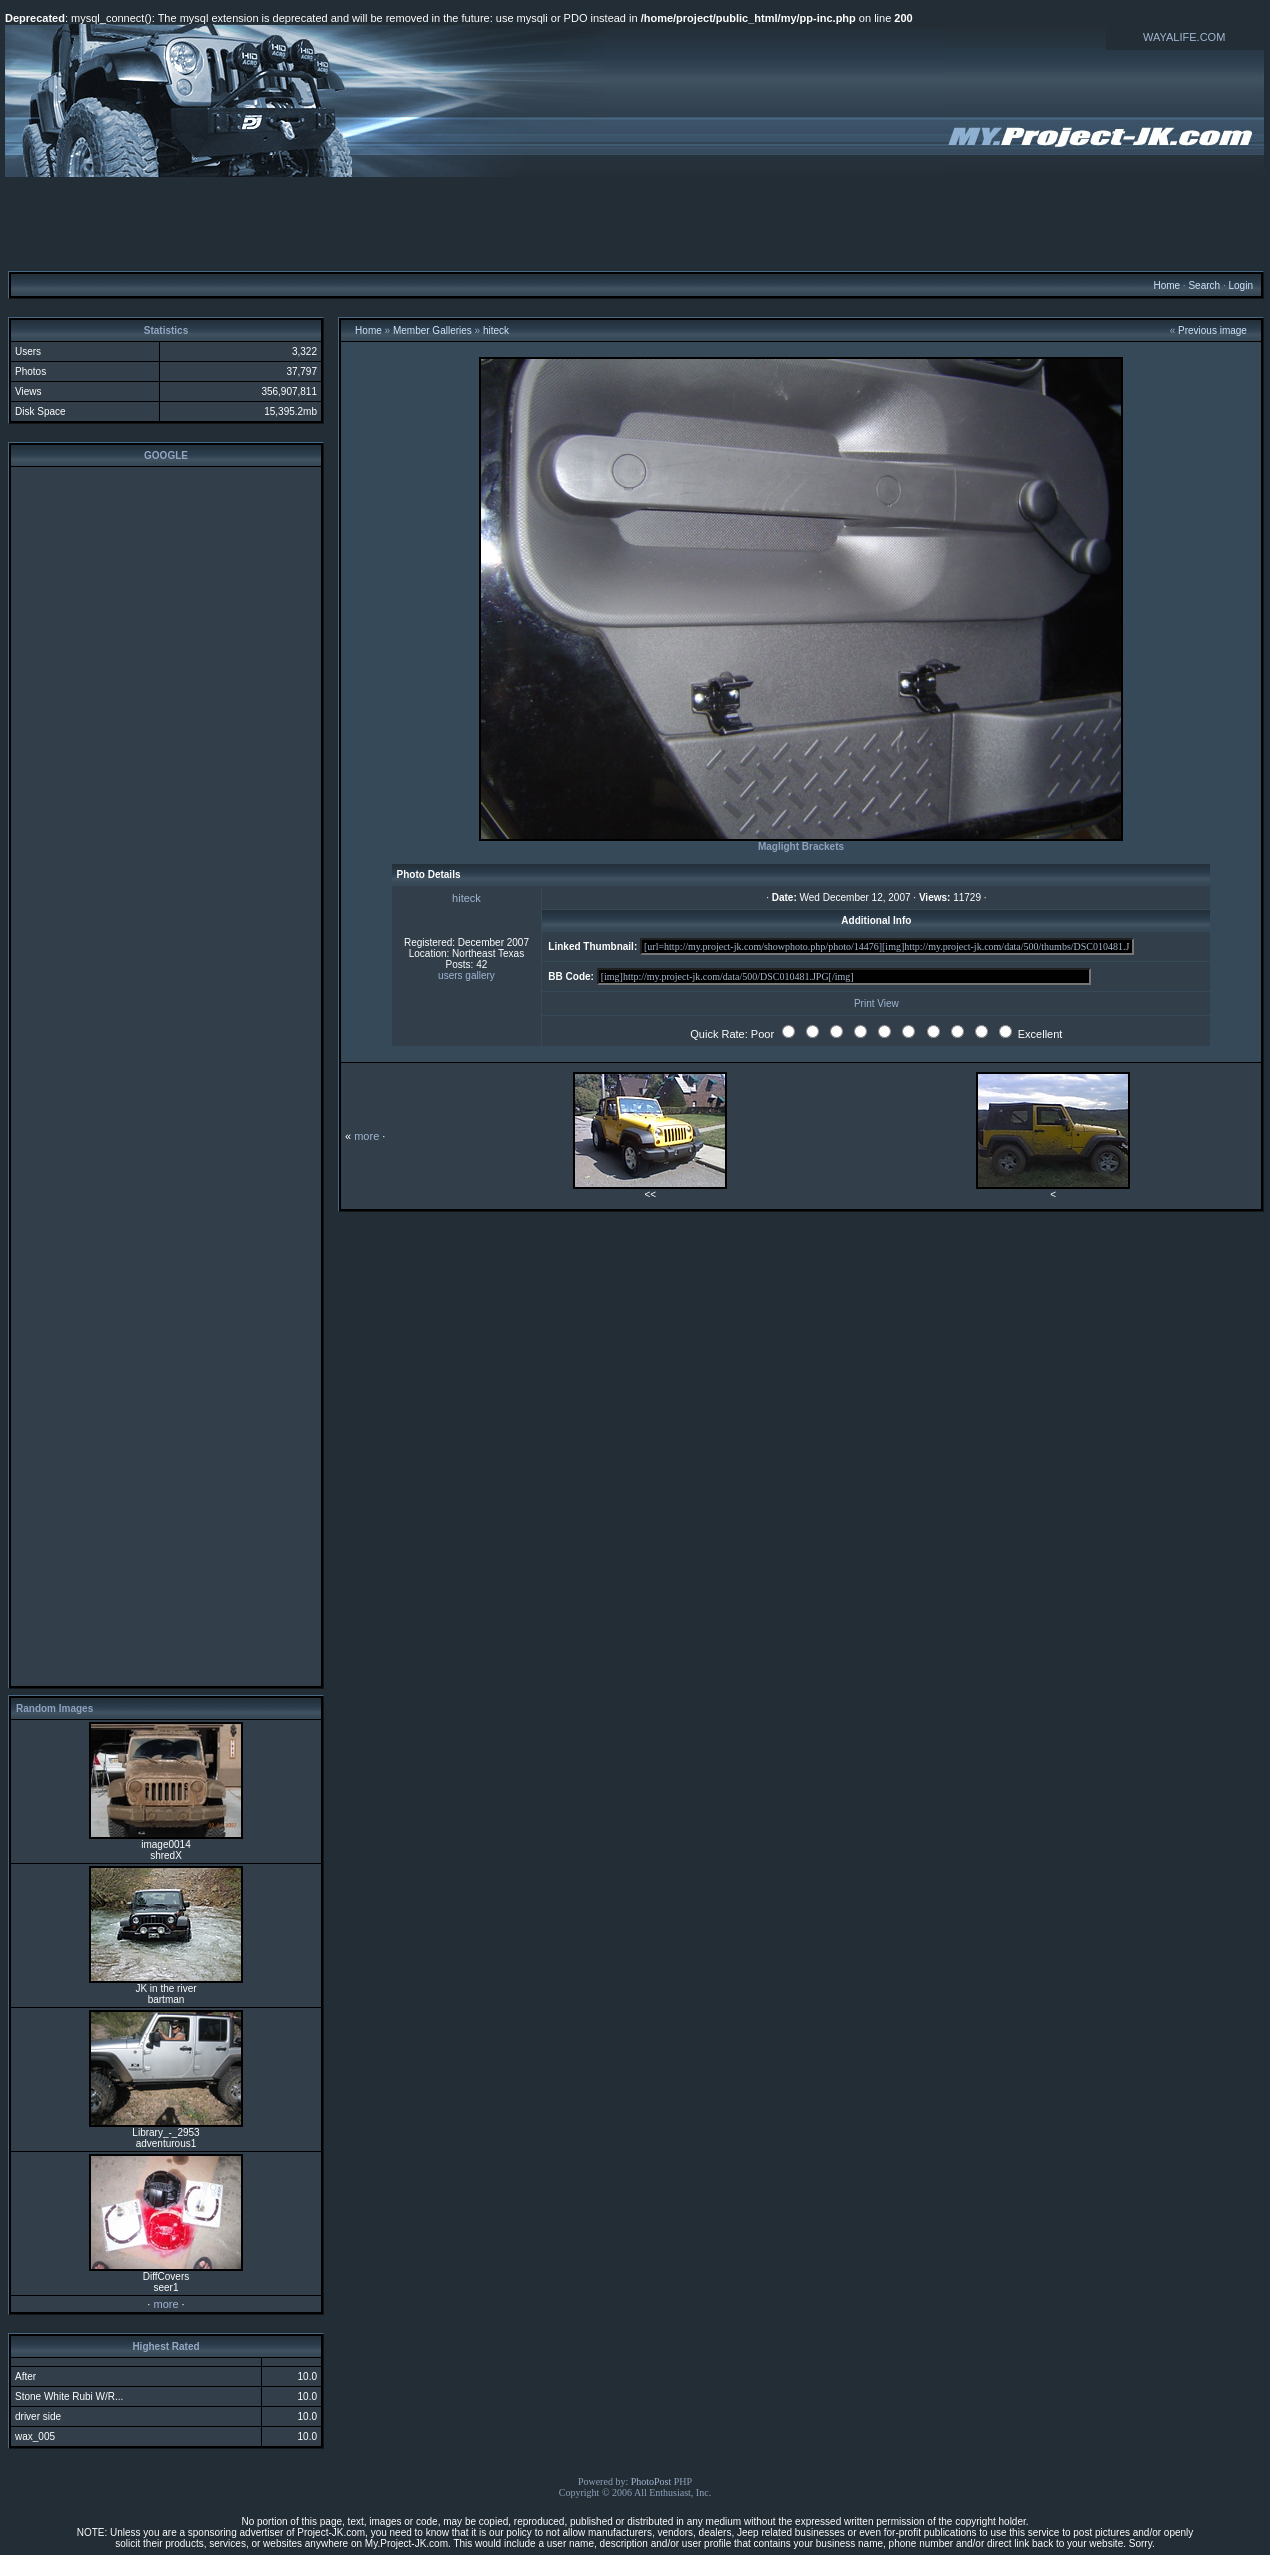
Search (1204, 285)
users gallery (466, 975)
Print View (876, 1003)
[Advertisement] (635, 223)
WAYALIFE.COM (1184, 37)
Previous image (1212, 330)
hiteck (496, 330)
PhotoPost (651, 2481)
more (165, 2304)
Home (1166, 285)
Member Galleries (432, 330)
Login (1240, 285)
